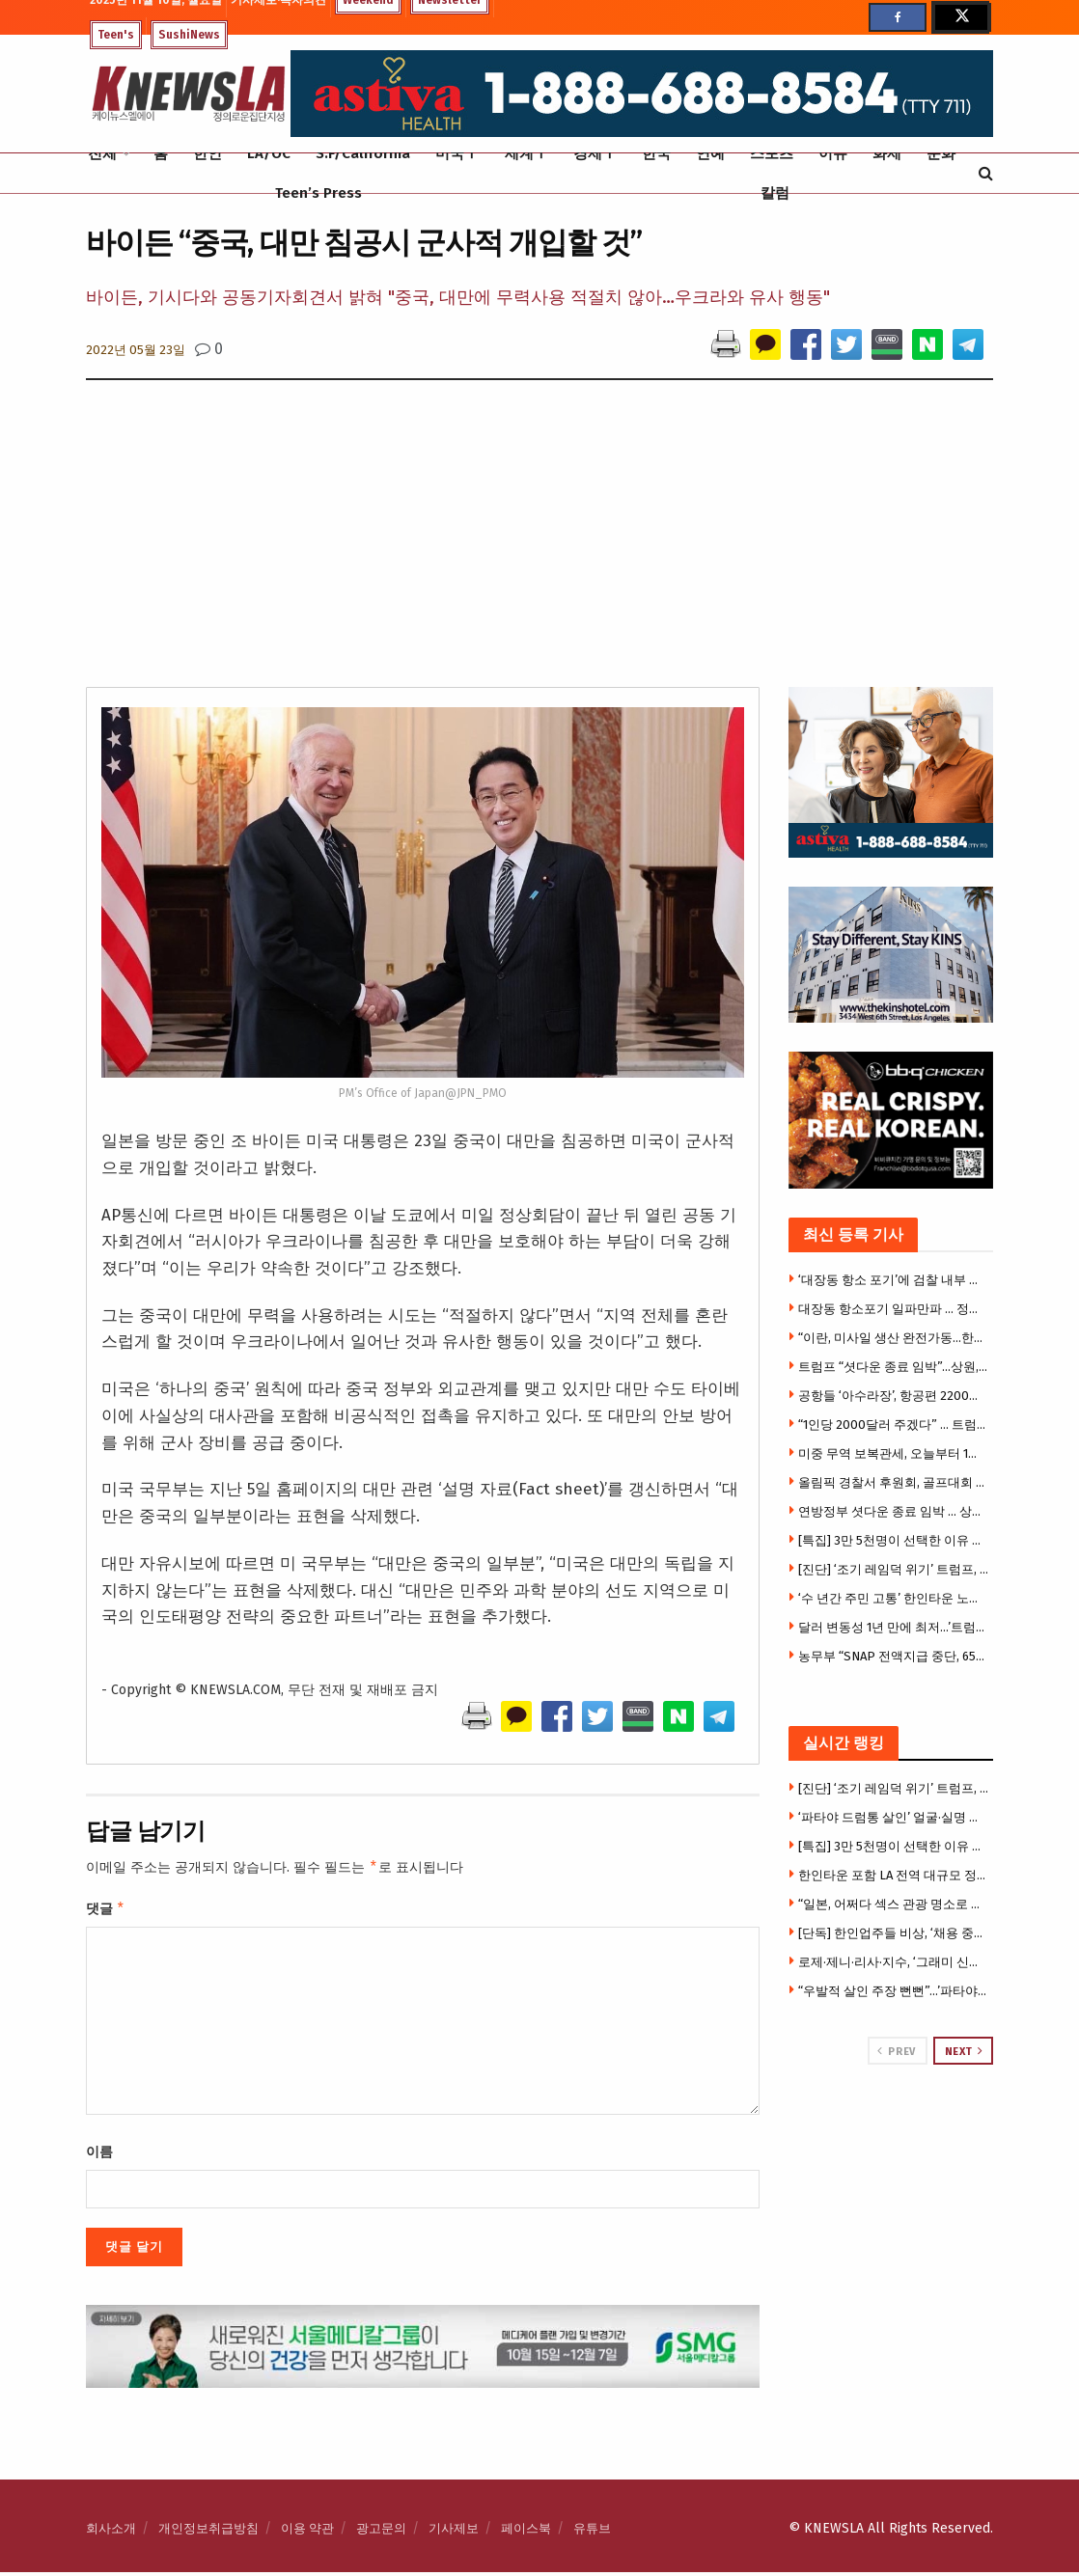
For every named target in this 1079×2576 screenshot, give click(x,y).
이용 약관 (307, 2532)
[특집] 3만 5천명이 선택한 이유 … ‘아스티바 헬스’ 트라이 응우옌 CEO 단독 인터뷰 (893, 1540)
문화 (941, 153)
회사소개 (111, 2532)
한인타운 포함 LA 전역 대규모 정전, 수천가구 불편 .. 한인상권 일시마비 (893, 1875)
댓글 (105, 1911)
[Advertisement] (539, 542)
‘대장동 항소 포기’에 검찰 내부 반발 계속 (893, 1280)
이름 (99, 2156)
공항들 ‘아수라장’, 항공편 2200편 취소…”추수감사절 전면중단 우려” (893, 1395)
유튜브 (592, 2532)
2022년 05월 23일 (135, 350)
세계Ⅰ (526, 153)
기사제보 (454, 2532)
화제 (886, 153)
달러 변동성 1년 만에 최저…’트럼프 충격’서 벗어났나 (893, 1627)
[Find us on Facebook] (898, 17)
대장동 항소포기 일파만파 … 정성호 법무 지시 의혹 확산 (893, 1309)
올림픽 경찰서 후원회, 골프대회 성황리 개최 (893, 1482)
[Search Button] (986, 173)
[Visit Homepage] (188, 94)
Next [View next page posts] (964, 2051)
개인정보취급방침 (208, 2532)
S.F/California (363, 153)
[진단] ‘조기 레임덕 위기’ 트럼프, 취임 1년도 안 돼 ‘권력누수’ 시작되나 (893, 1569)
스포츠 (771, 153)
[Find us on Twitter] (960, 17)
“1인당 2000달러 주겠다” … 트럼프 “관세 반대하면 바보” (893, 1424)
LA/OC (268, 153)
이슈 (832, 153)
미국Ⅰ (457, 153)
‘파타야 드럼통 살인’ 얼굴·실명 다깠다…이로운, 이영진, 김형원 (893, 1817)
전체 (102, 153)
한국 (656, 153)
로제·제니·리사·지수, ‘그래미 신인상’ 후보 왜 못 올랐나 (893, 1962)
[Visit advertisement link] (891, 2138)
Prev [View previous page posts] (896, 2051)
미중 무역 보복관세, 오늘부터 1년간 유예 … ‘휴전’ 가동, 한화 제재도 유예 (893, 1453)
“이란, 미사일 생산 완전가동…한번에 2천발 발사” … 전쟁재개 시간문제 (893, 1337)
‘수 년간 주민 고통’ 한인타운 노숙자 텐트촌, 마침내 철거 (893, 1598)
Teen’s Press (318, 193)
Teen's (115, 34)
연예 (710, 153)
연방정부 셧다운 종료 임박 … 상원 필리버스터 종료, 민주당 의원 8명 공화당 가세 (893, 1511)
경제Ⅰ (595, 153)
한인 (207, 153)
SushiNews (189, 34)
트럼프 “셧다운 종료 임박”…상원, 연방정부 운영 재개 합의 (893, 1366)
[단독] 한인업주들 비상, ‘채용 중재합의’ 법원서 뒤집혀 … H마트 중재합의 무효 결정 (893, 1933)
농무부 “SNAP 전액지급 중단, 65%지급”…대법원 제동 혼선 (893, 1656)
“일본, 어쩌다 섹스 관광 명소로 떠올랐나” (893, 1904)
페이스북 (526, 2532)
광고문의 (381, 2532)
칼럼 (775, 193)
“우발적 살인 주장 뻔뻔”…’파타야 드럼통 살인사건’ (893, 1991)
